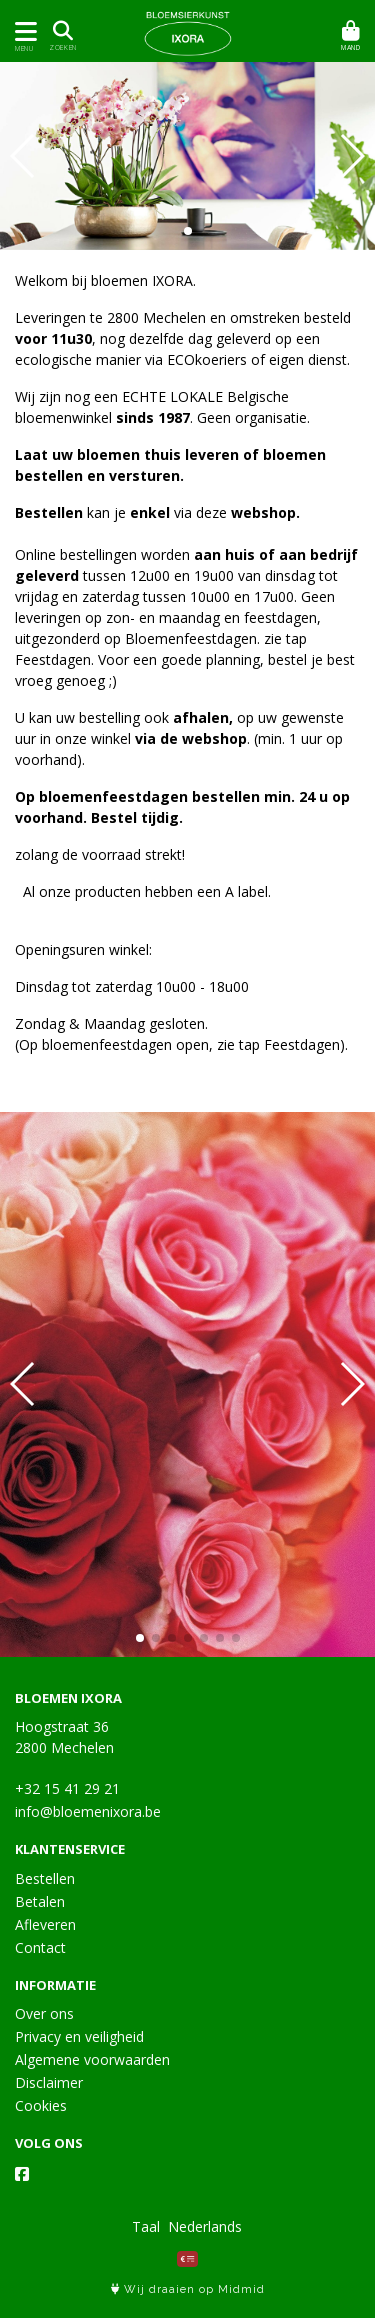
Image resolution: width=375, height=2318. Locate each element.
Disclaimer (49, 2082)
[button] (188, 231)
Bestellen (45, 1878)
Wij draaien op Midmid (188, 2289)
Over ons (44, 2013)
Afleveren (45, 1924)
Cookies (41, 2105)
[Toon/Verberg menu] (22, 31)
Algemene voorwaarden (92, 2059)
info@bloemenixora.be (88, 1811)
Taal (146, 2226)
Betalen (40, 1901)
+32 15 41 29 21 (67, 1788)
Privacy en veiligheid (79, 2036)
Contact (40, 1947)
